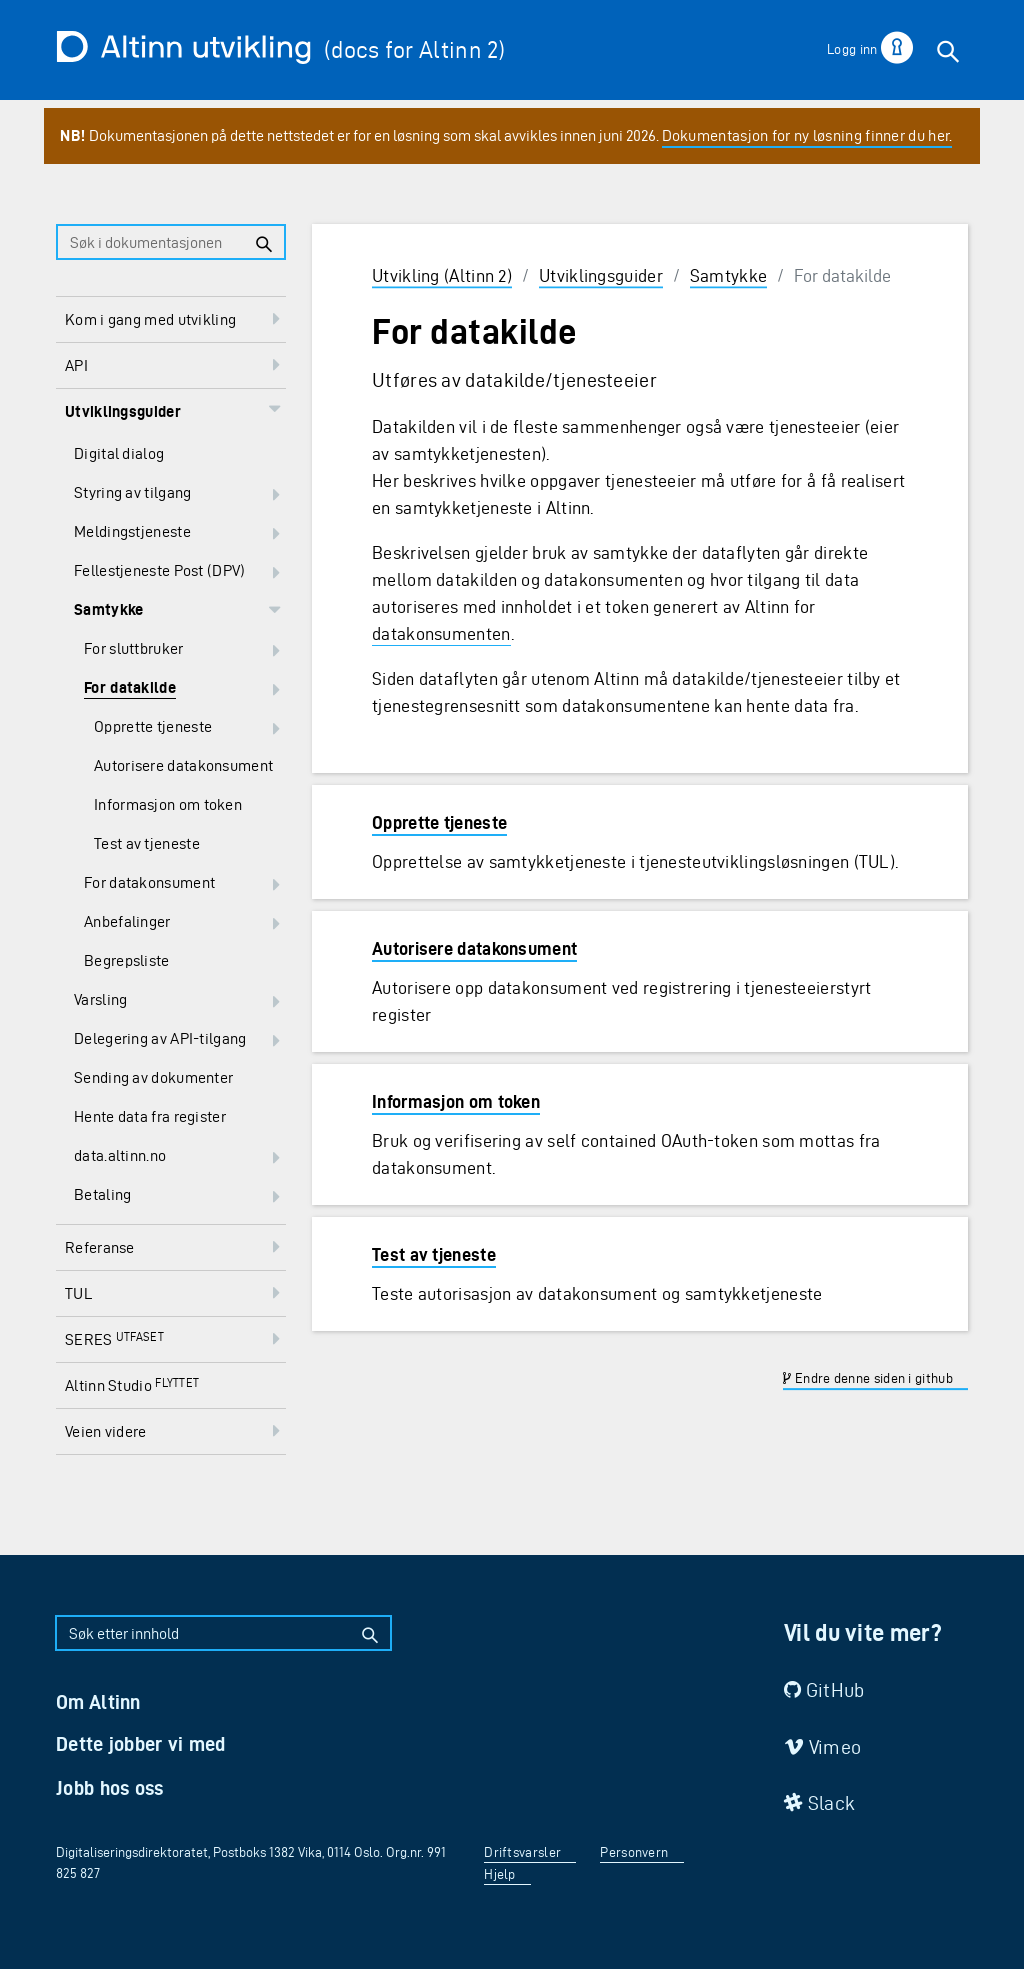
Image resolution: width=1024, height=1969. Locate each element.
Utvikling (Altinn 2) (442, 275)
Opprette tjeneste (439, 822)
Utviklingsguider (601, 275)
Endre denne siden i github (867, 1378)
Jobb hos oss (110, 1788)
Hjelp (500, 1874)
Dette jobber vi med (141, 1744)
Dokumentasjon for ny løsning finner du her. (807, 135)
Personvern (634, 1852)
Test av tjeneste (434, 1254)
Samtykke (728, 275)
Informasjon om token (456, 1101)
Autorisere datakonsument (474, 948)
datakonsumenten (441, 633)
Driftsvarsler (522, 1852)
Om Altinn (98, 1702)
